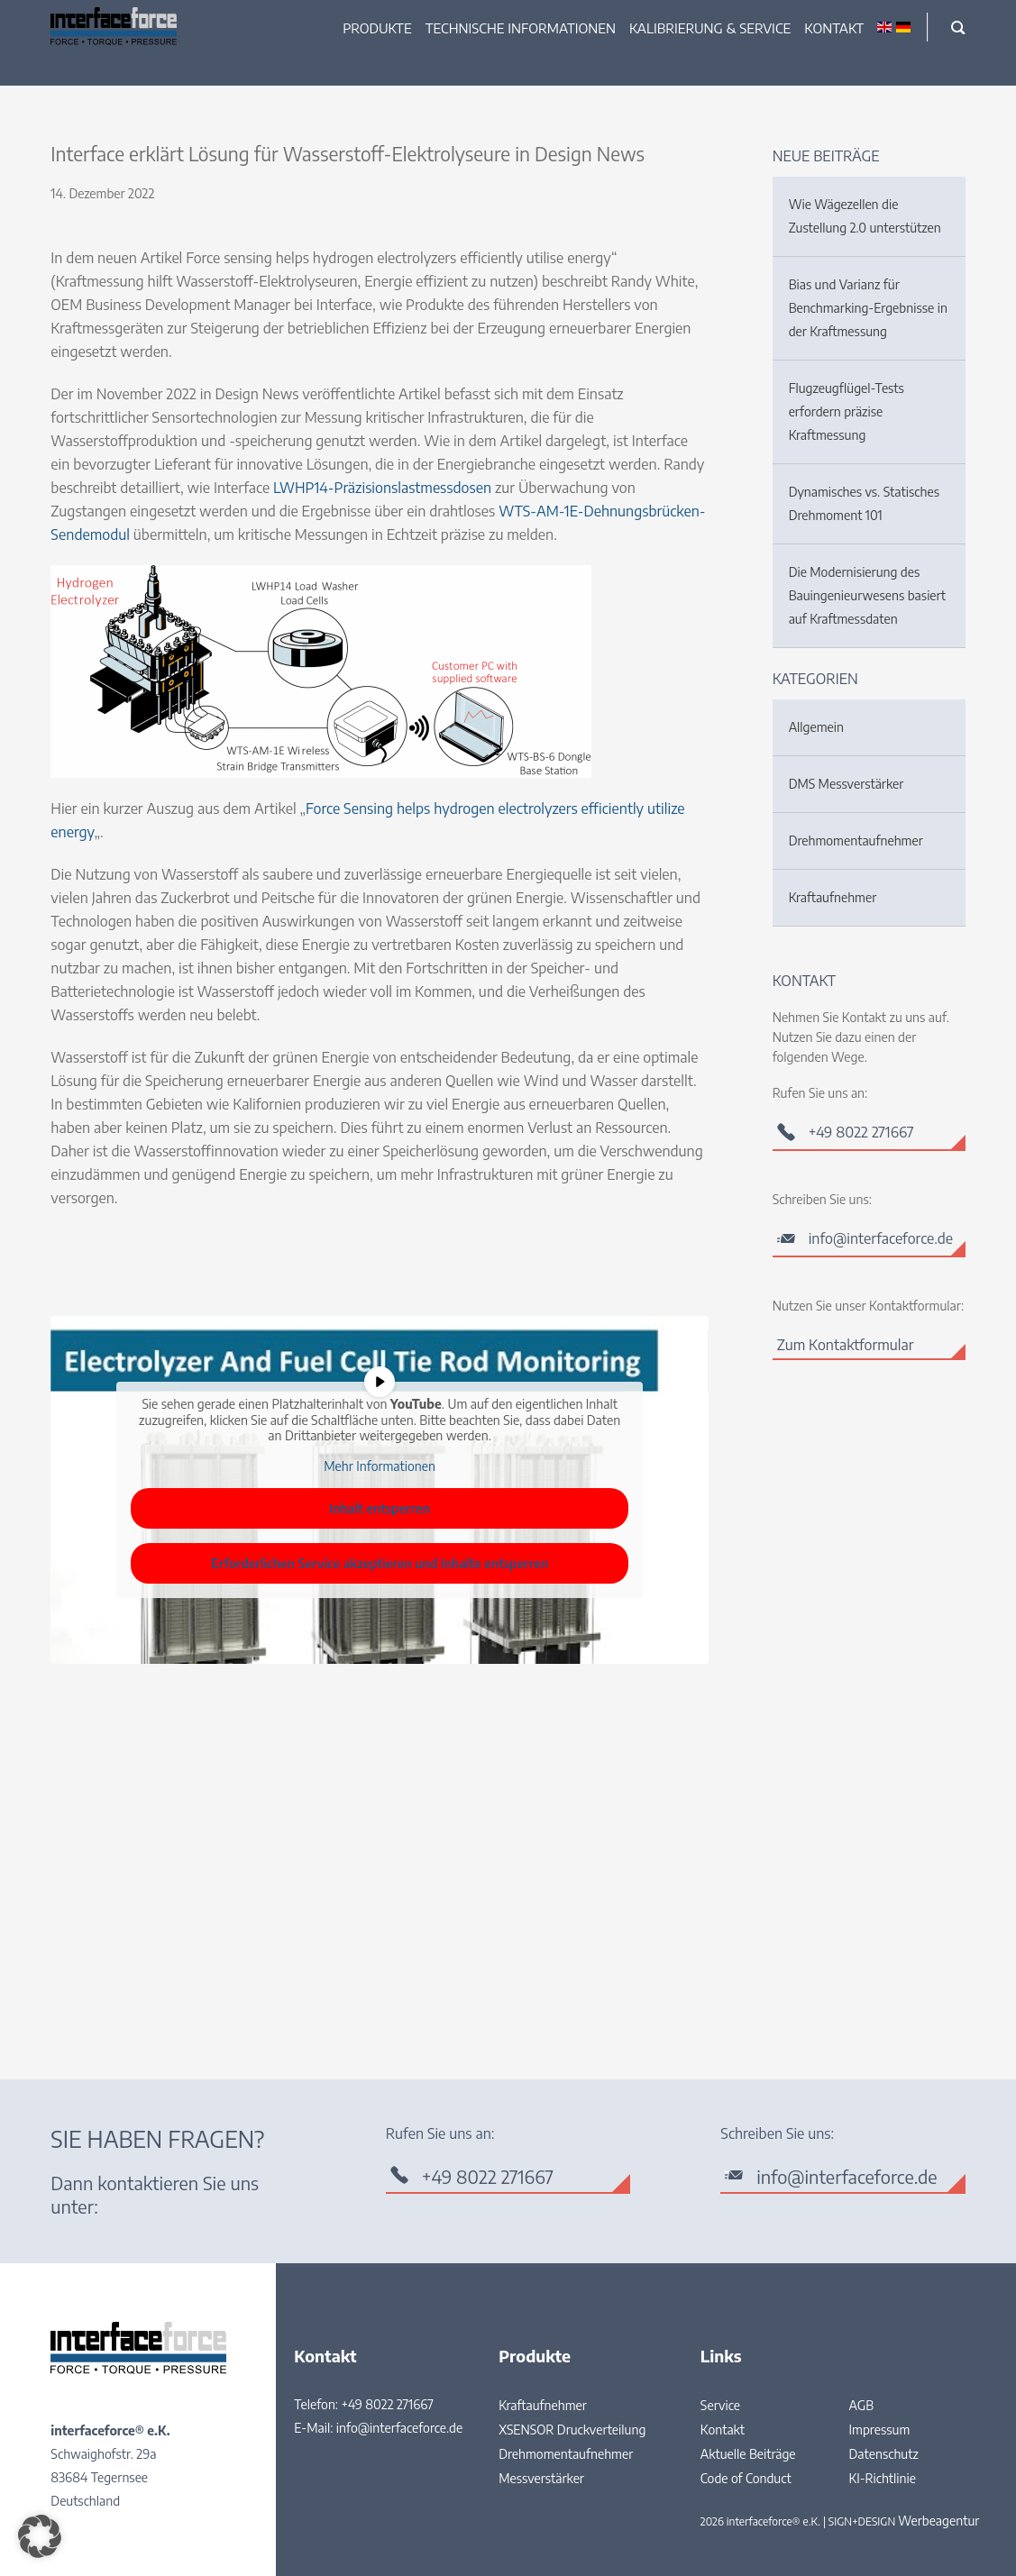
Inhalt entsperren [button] (380, 1508)
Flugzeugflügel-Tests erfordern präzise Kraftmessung (846, 411)
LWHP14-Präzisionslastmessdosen (382, 488)
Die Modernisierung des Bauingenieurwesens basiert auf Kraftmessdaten (867, 595)
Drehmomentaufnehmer (856, 840)
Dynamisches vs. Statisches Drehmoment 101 (864, 503)
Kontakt (834, 28)
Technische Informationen (521, 28)
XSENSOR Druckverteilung (572, 2429)
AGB (861, 2405)
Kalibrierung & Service (710, 28)
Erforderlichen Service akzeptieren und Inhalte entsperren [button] (380, 1563)
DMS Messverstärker (846, 783)
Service (720, 2405)
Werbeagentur (938, 2520)
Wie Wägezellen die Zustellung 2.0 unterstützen (865, 215)
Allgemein (816, 727)
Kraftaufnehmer (833, 897)
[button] (39, 2536)
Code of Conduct (746, 2478)
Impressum (880, 2429)
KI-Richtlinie (882, 2478)
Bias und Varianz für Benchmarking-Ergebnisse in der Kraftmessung (868, 308)
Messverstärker (541, 2478)
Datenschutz (884, 2454)
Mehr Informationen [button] (380, 1466)
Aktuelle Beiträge (748, 2454)
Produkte (377, 28)
